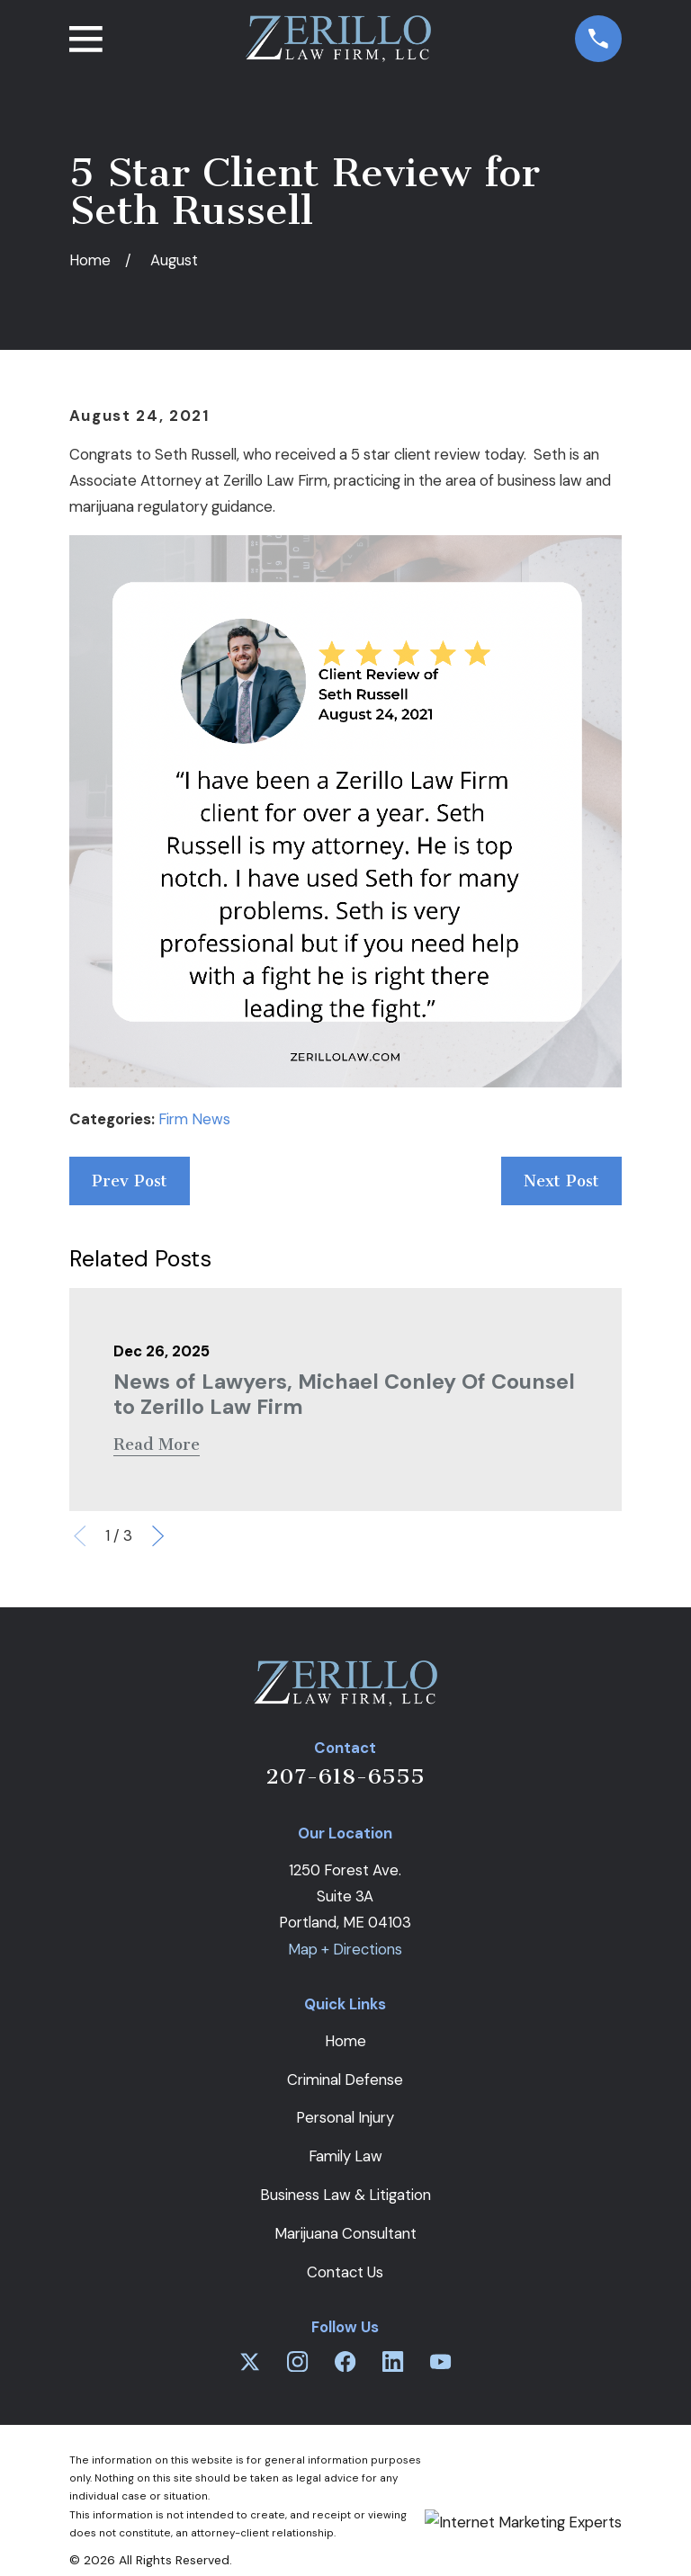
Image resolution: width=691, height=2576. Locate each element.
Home (345, 2041)
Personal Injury (345, 2117)
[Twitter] (249, 2361)
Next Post (561, 1181)
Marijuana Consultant (345, 2233)
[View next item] (158, 1535)
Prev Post (129, 1181)
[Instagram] (297, 2361)
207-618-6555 (345, 1776)
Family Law (345, 2156)
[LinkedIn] (392, 2361)
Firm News (194, 1119)
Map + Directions (345, 1949)
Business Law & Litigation (345, 2195)
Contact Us (345, 2272)
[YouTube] (440, 2361)
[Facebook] (345, 2361)
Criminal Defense (345, 2079)
